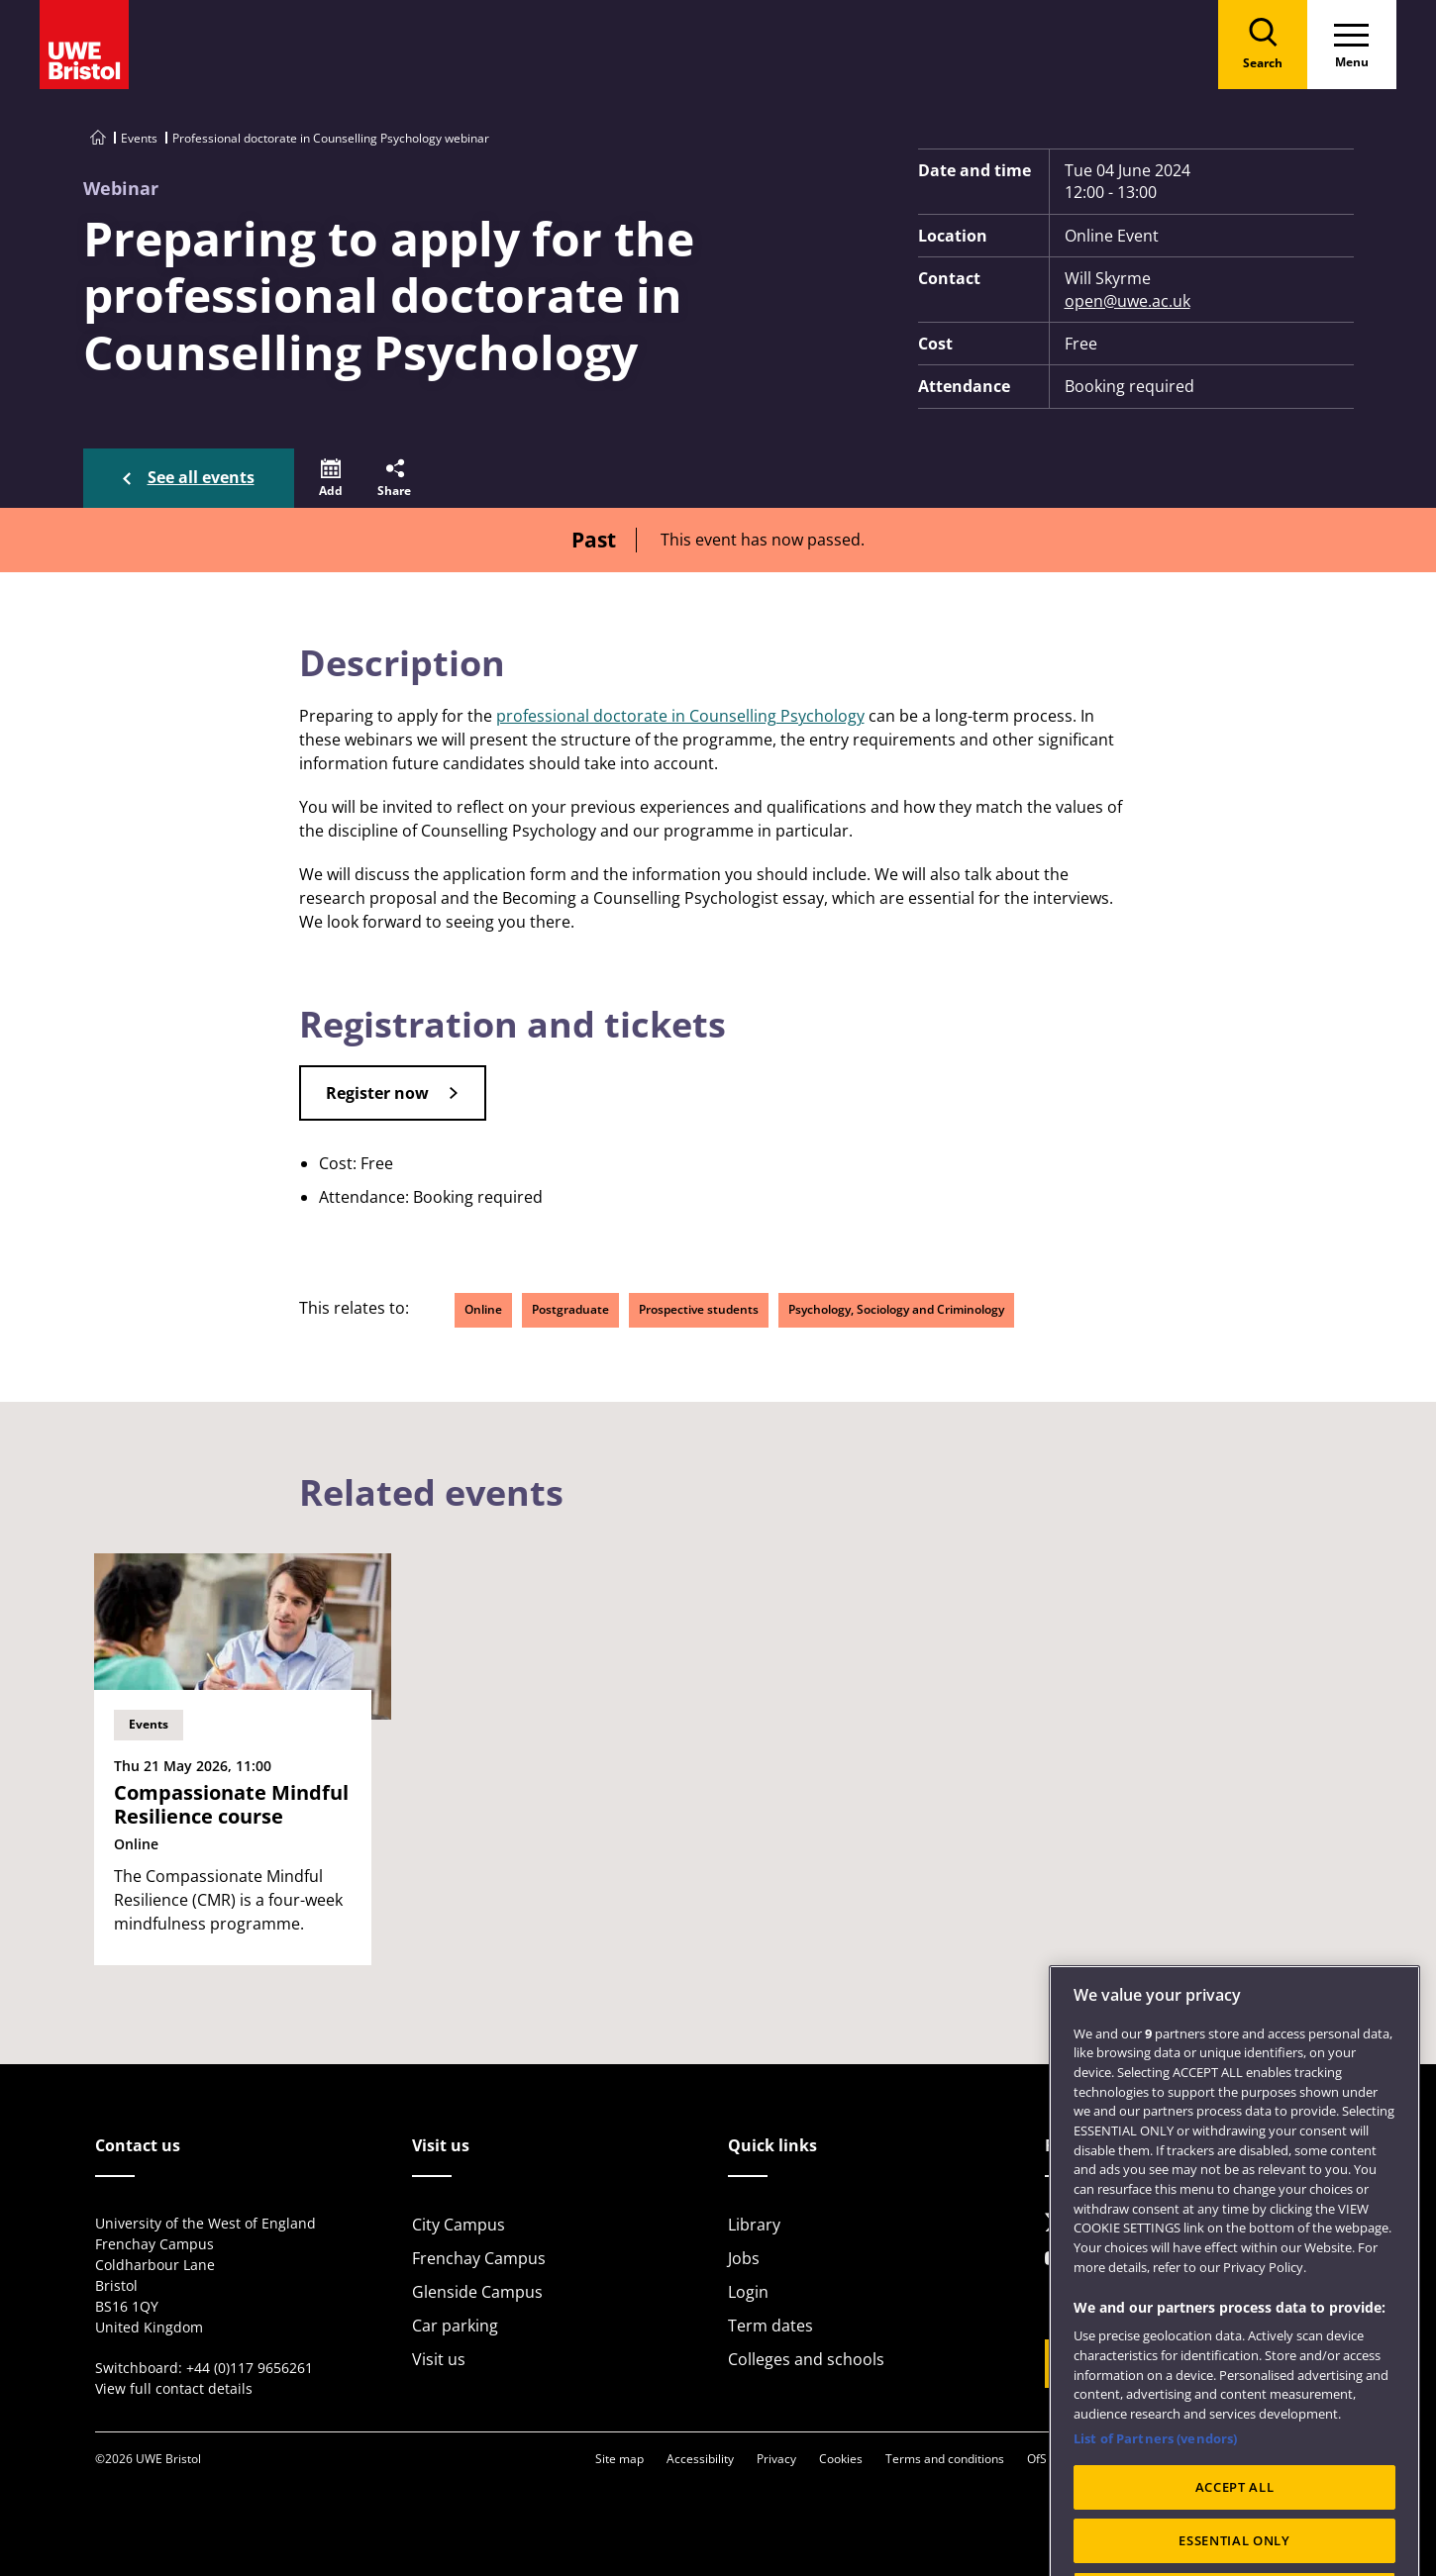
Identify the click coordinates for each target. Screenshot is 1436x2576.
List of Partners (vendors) (1155, 2483)
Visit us (438, 2359)
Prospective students (699, 1309)
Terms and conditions (944, 2458)
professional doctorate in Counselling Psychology (680, 716)
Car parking (455, 2325)
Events (139, 138)
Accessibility (700, 2458)
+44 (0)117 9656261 (249, 2367)
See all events (201, 477)
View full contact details (174, 2388)
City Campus (458, 2224)
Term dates (770, 2325)
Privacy (776, 2458)
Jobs (744, 2258)
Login (748, 2292)
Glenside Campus (477, 2292)
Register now (377, 1093)
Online (483, 1309)
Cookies (841, 2458)
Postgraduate (570, 1309)
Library (754, 2224)
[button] (330, 478)
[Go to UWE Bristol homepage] (98, 138)
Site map (619, 2458)
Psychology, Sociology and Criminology (896, 1309)
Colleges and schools (806, 2359)
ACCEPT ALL (1235, 2532)
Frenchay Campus (479, 2258)
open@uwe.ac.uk (1127, 301)
